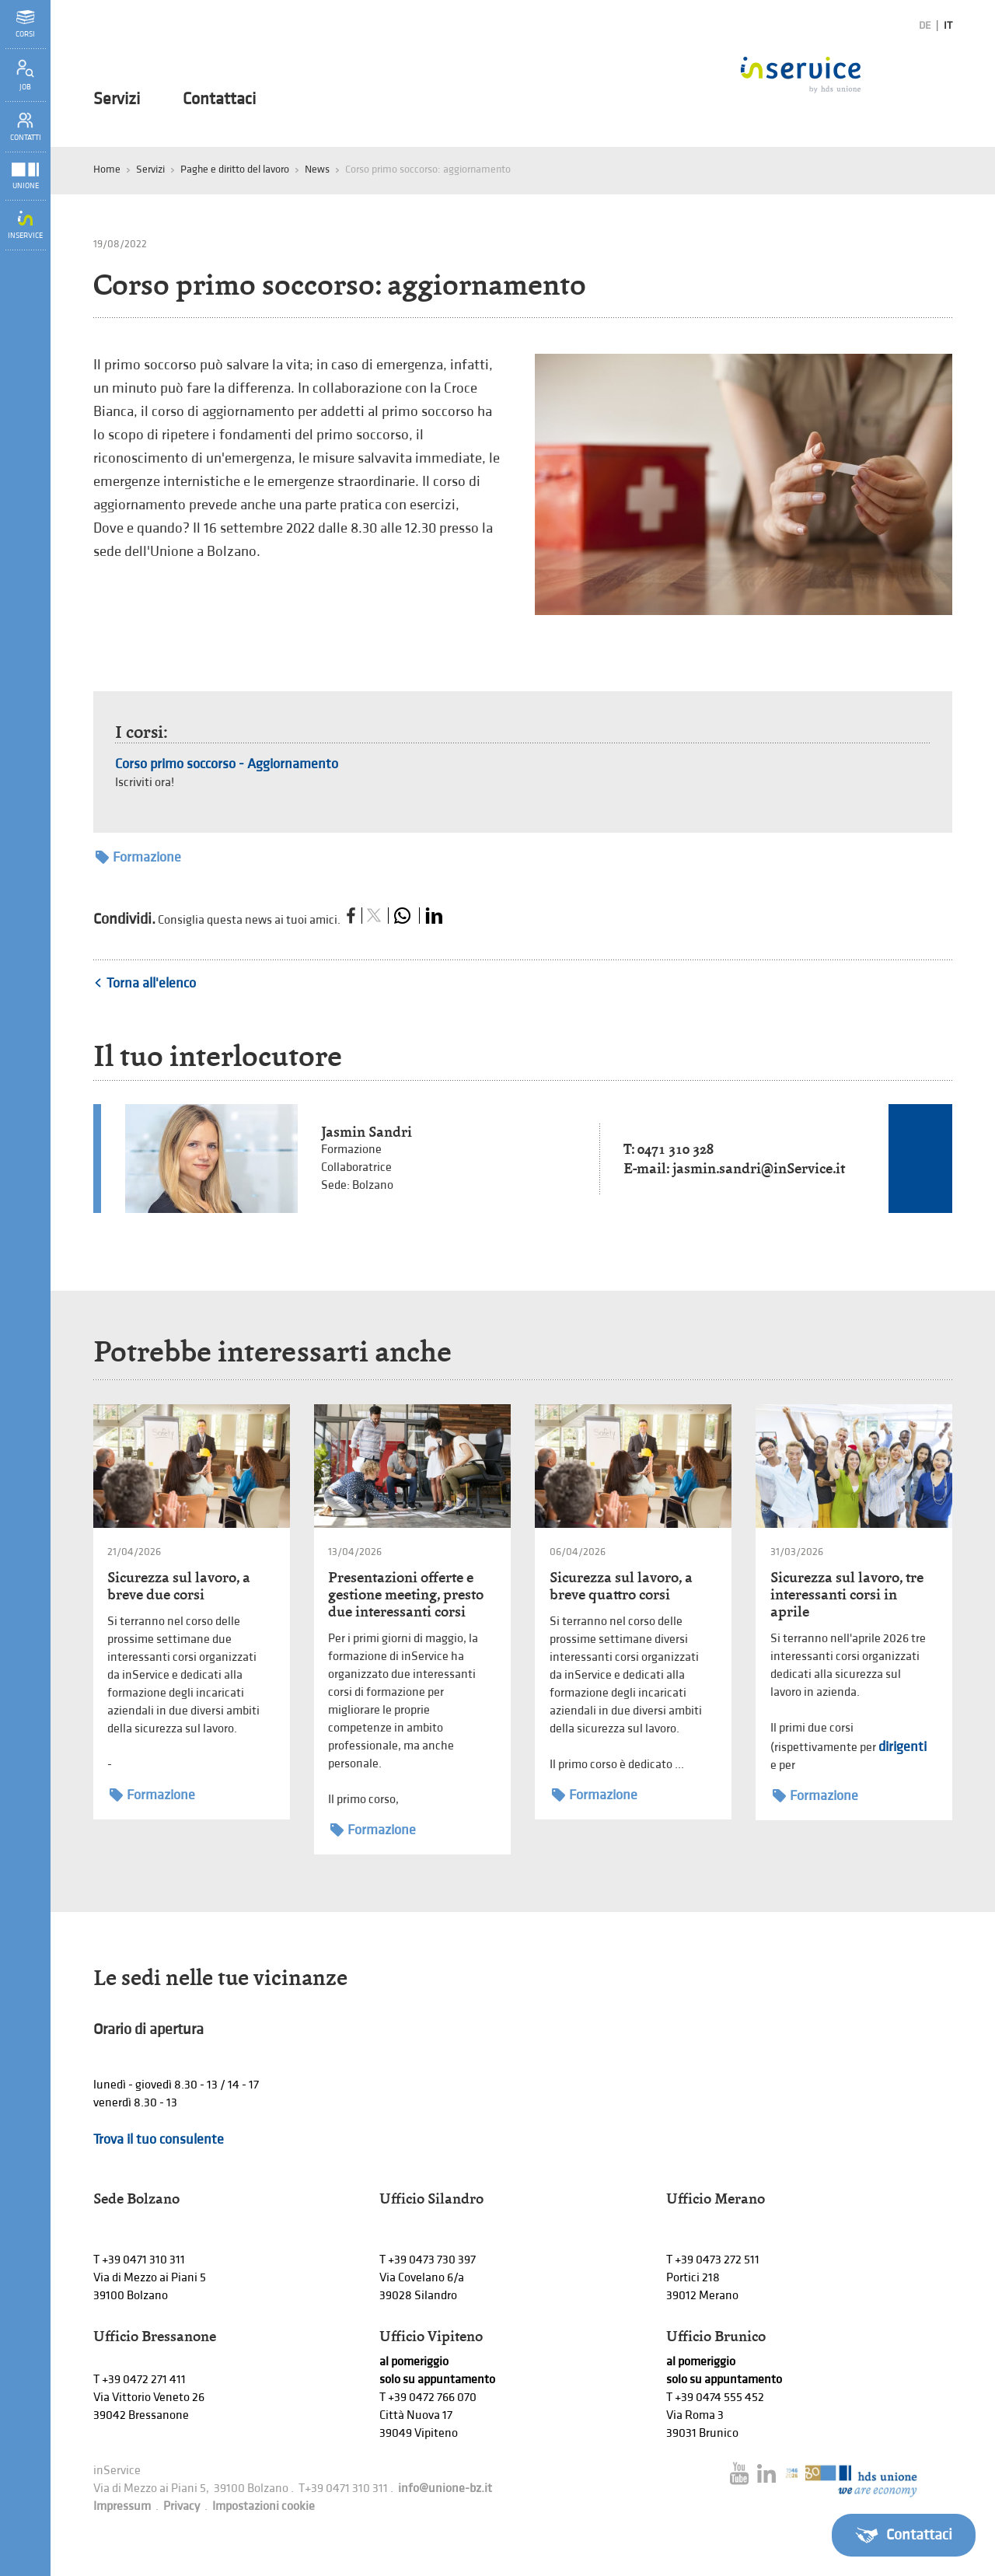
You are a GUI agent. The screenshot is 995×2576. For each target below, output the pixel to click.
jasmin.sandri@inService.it (758, 1168)
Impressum (122, 2506)
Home (106, 169)
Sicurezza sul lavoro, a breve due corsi (178, 1585)
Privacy (181, 2506)
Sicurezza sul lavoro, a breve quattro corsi (621, 1585)
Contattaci (219, 99)
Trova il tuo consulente (158, 2139)
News (317, 169)
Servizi (116, 99)
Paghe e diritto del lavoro (234, 169)
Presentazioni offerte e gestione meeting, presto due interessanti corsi (406, 1594)
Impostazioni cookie (263, 2506)
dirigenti (902, 1747)
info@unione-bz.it (445, 2488)
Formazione (138, 857)
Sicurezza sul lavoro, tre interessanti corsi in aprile (846, 1594)
